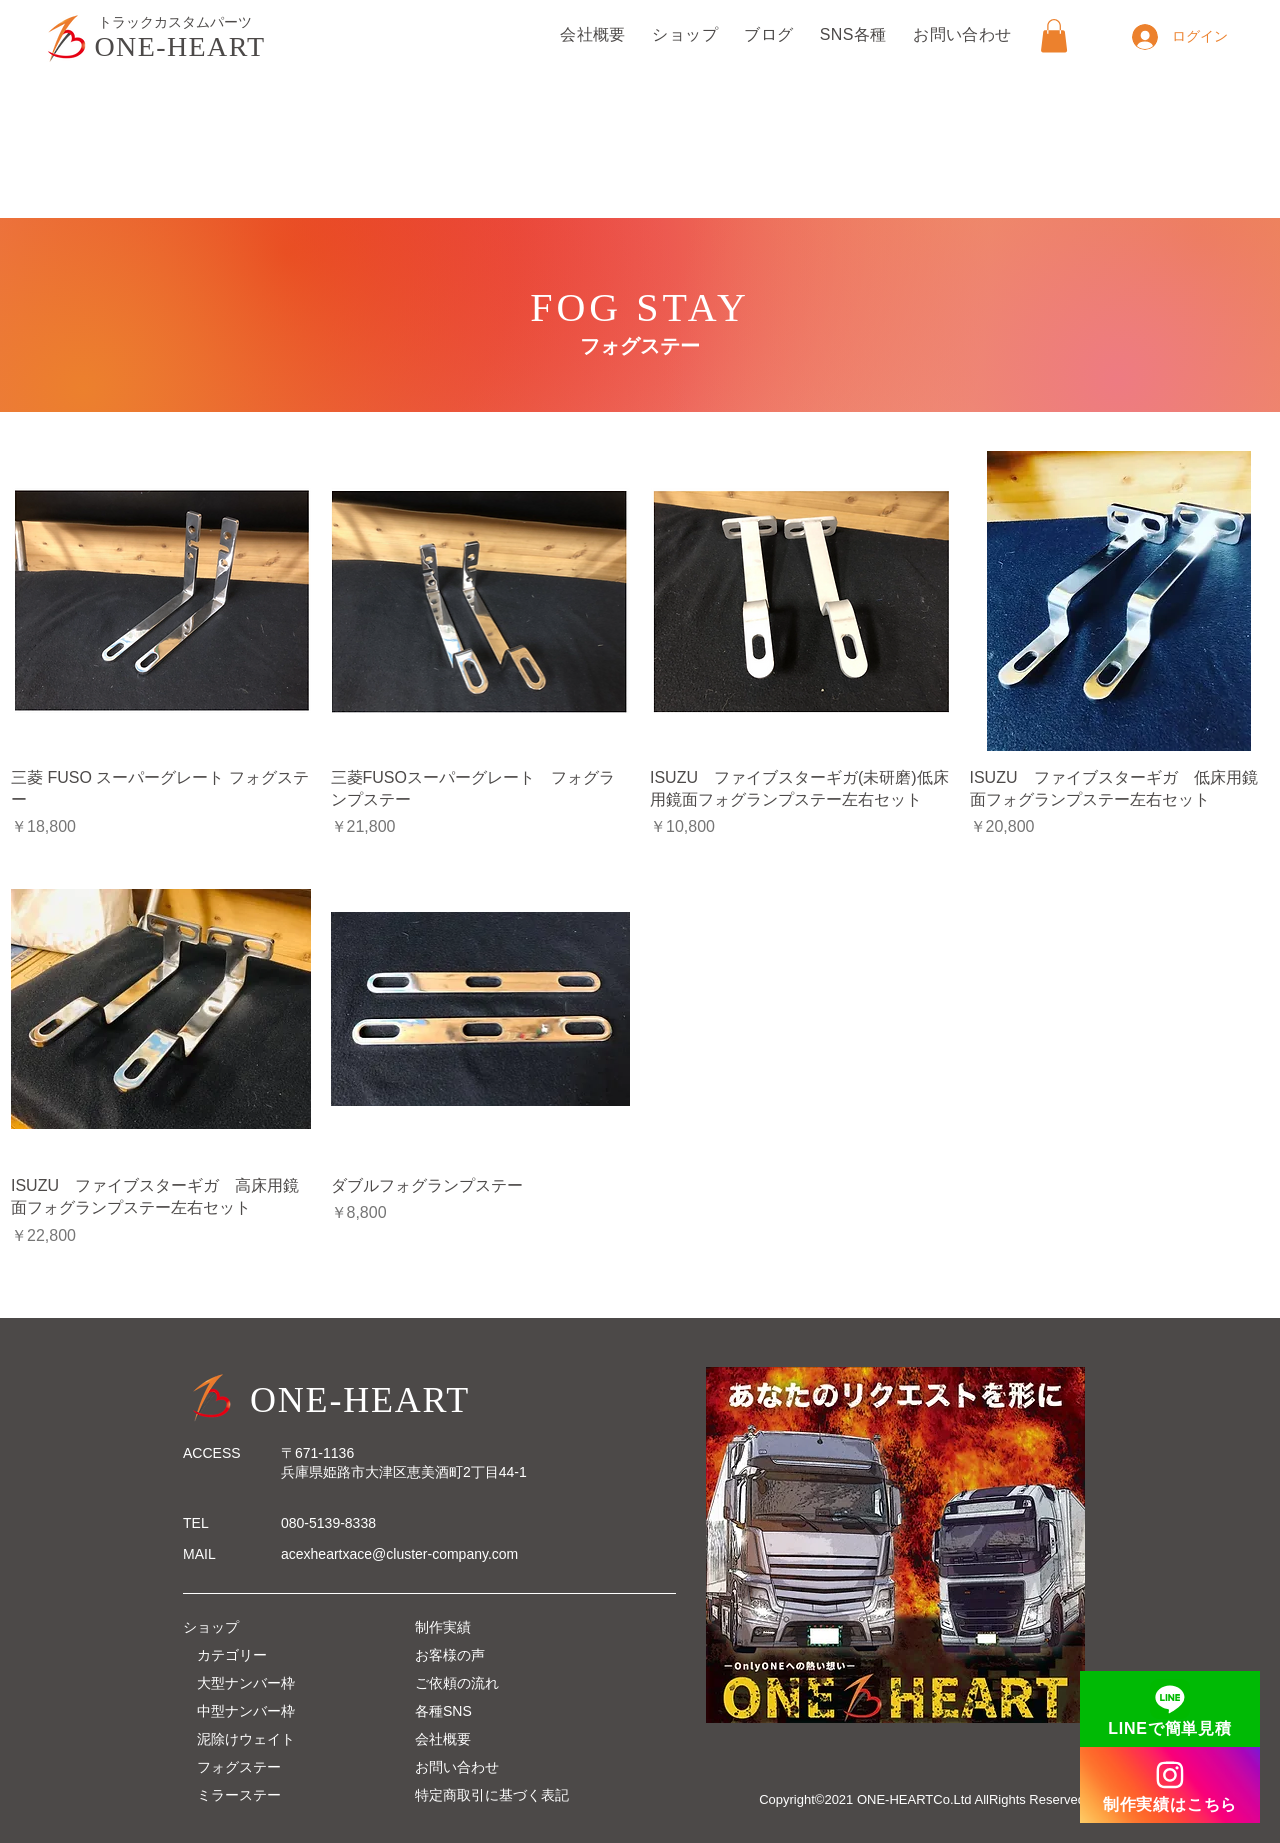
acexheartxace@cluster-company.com (399, 1554)
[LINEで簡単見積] (1170, 1709)
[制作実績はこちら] (1170, 1785)
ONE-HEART (180, 46)
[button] (1054, 35)
